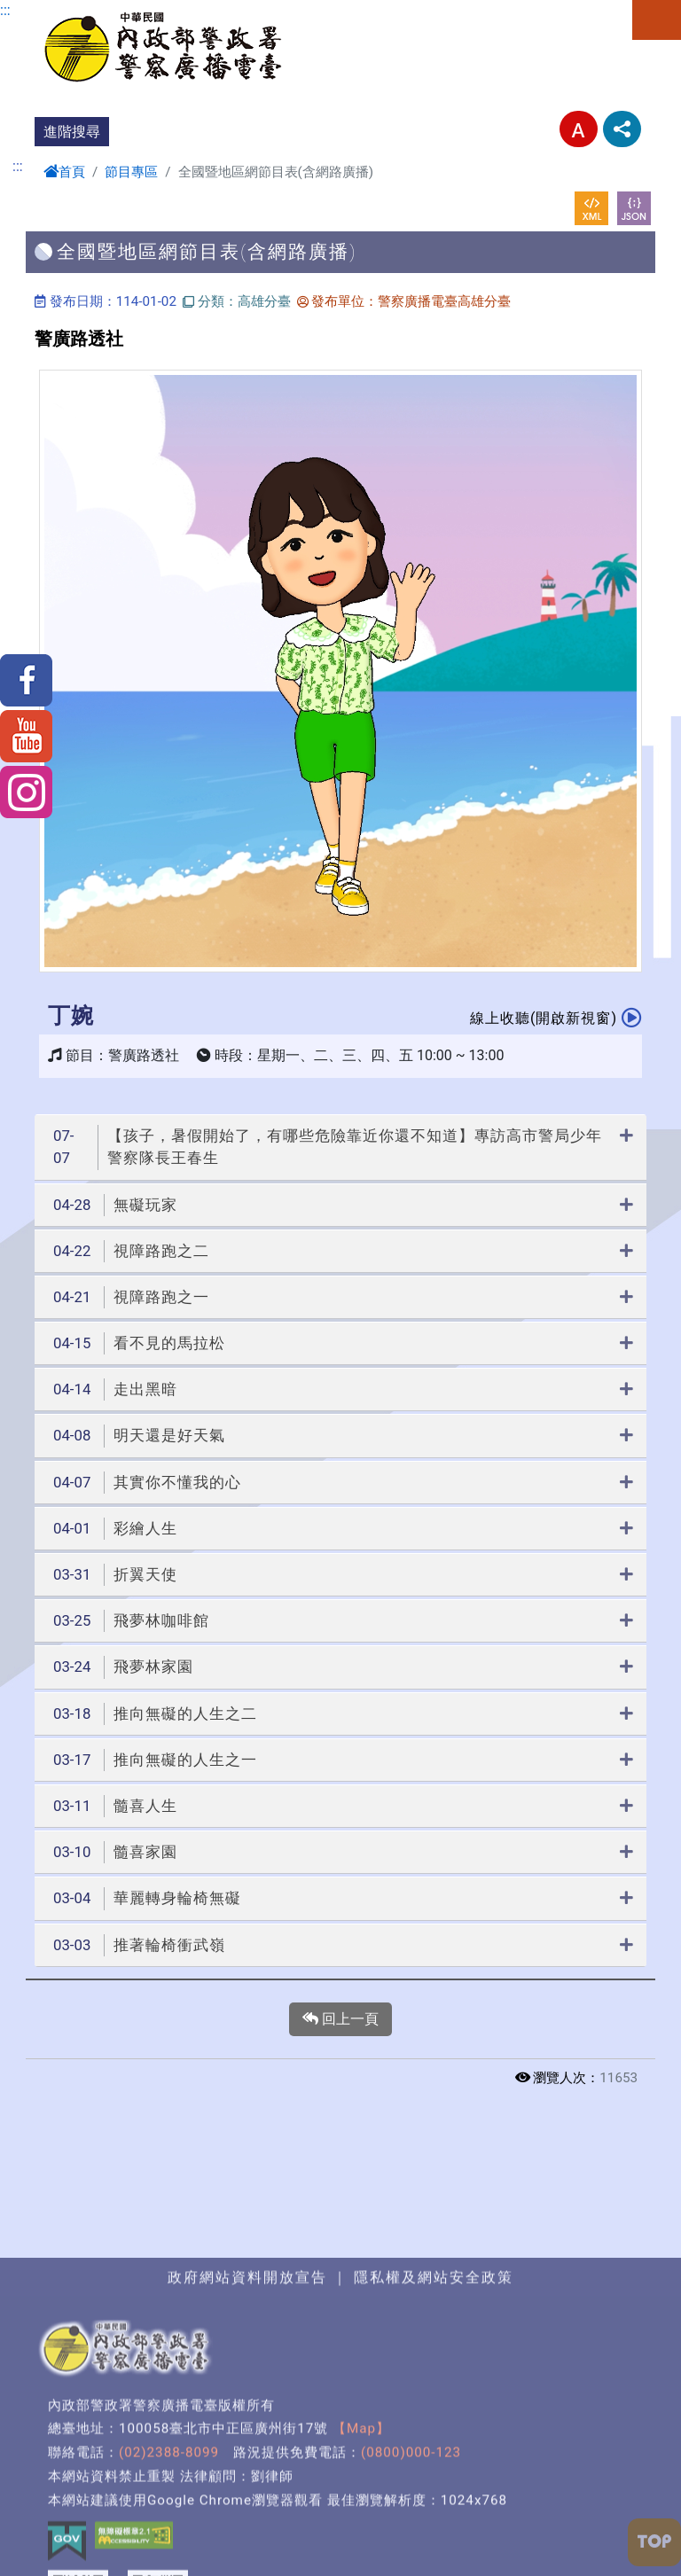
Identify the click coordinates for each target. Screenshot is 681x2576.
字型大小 (579, 129)
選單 (656, 20)
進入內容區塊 (42, 10)
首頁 (64, 172)
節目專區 (131, 172)
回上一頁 (340, 2019)
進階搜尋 (71, 131)
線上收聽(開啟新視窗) (556, 1017)
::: (5, 10)
